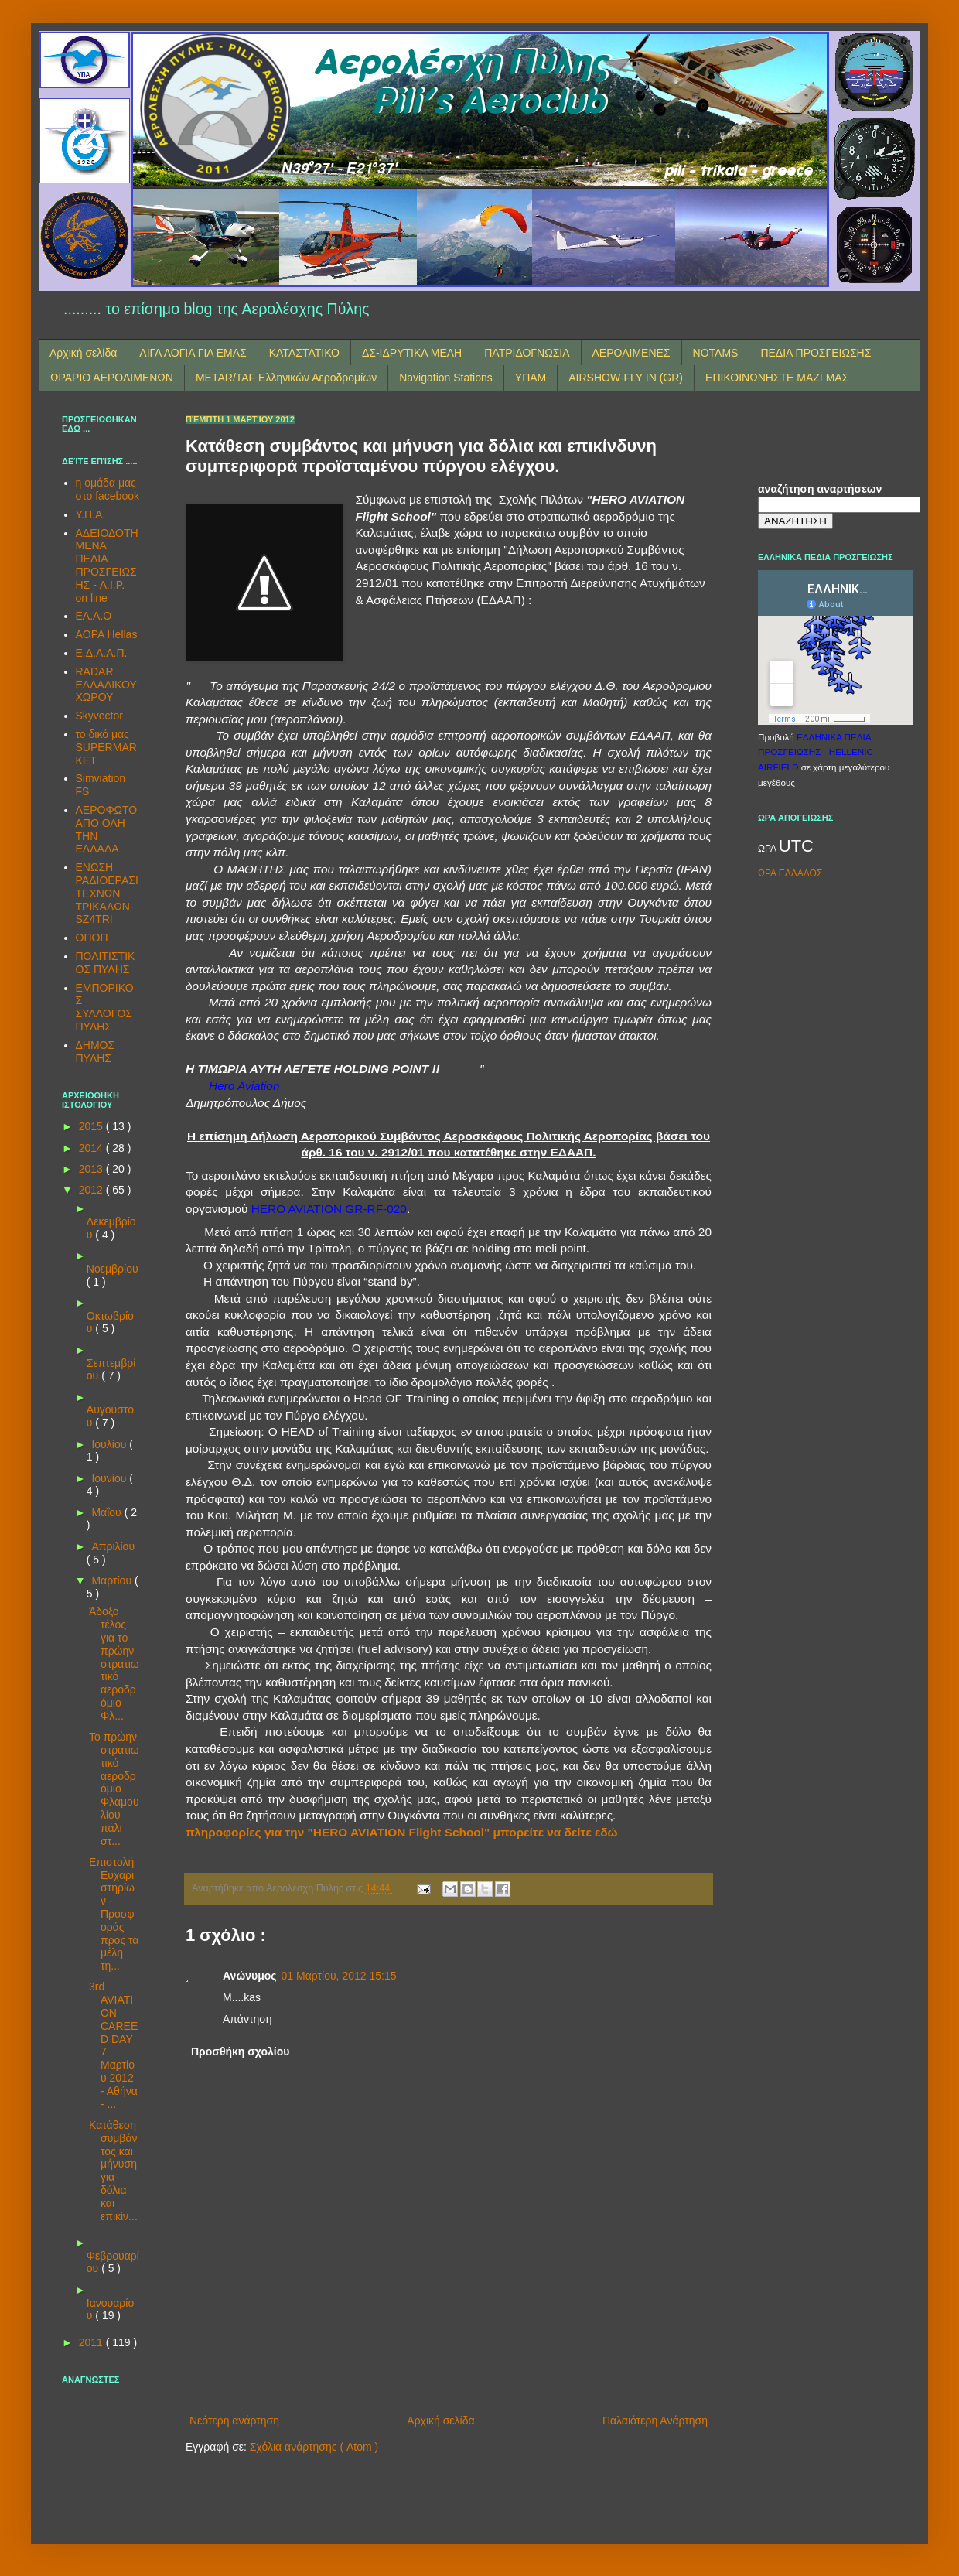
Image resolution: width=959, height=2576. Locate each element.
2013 (92, 1169)
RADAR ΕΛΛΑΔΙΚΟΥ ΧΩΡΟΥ (106, 684)
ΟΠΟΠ (92, 937)
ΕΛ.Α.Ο (94, 616)
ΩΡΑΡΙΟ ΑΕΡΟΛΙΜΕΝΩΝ (111, 377)
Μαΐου (107, 1512)
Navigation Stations (446, 377)
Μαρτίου (113, 1580)
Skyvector (99, 715)
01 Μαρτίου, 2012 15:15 (339, 1976)
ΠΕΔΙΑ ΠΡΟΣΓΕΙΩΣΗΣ (815, 353)
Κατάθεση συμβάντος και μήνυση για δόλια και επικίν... (113, 2170)
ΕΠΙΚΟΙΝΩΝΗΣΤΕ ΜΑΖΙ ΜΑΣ (776, 377)
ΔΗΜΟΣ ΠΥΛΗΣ (95, 1051)
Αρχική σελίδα (83, 353)
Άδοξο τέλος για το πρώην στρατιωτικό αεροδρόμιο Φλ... (114, 1663)
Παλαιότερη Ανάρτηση (655, 2420)
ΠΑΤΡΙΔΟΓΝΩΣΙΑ (526, 353)
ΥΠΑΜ (530, 377)
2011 (92, 2342)
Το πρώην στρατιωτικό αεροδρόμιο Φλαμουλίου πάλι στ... (114, 1788)
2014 (92, 1148)
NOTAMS (716, 353)
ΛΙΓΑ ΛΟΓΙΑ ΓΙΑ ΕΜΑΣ (192, 353)
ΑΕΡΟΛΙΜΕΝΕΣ (631, 353)
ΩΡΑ (768, 848)
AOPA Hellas (107, 634)
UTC (796, 846)
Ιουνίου (110, 1478)
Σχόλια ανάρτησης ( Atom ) (314, 2447)
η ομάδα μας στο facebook (107, 489)
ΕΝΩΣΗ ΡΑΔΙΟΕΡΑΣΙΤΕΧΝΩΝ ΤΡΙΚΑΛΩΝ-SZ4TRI (107, 893)
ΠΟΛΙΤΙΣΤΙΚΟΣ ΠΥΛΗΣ (105, 962)
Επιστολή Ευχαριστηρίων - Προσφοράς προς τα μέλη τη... (113, 1914)
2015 (92, 1126)
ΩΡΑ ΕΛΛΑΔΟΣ (790, 873)
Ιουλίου (110, 1444)
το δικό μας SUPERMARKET (106, 747)
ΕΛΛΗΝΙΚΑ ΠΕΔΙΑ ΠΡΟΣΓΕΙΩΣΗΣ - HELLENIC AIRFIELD (815, 752)
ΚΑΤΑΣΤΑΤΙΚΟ (304, 353)
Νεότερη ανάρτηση (234, 2420)
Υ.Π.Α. (91, 514)
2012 (92, 1190)
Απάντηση (247, 2019)
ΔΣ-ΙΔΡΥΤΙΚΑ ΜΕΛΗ (412, 353)
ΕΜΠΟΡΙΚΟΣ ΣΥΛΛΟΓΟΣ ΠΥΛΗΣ (105, 1007)
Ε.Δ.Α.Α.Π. (102, 653)
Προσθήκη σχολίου (240, 2051)
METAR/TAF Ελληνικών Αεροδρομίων (286, 377)
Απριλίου (113, 1546)
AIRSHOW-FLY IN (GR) (625, 377)
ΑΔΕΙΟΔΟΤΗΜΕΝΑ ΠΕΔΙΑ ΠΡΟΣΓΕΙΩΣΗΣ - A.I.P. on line (107, 565)
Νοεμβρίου (112, 1268)
